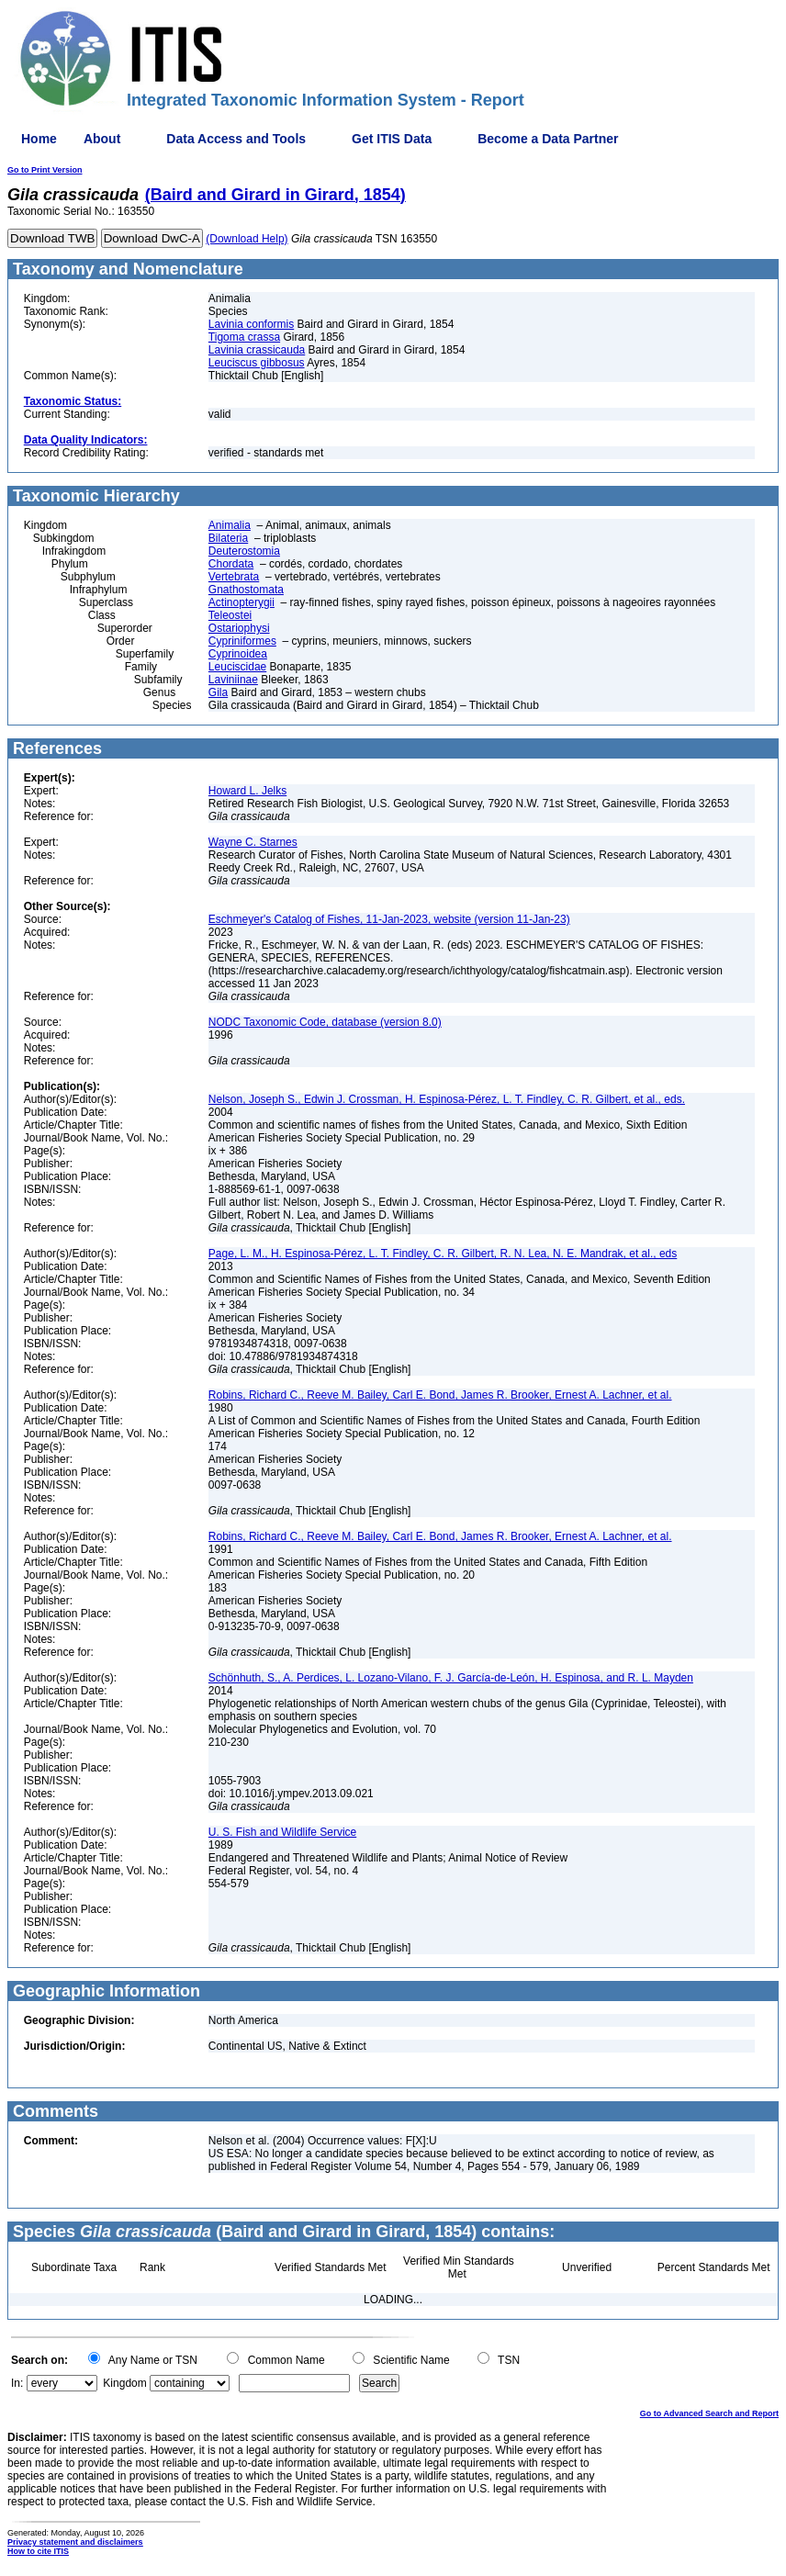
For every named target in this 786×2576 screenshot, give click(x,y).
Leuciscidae (237, 666)
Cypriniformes (242, 641)
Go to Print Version (45, 169)
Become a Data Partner (547, 138)
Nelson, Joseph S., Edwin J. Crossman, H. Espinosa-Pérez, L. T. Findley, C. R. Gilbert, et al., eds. (446, 1099)
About (102, 138)
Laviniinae (233, 679)
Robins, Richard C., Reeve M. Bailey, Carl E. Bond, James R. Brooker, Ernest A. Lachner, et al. (440, 1395)
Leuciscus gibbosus (256, 362)
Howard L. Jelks (247, 790)
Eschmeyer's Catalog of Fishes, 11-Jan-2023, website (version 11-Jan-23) (389, 919)
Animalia (229, 525)
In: (17, 2383)
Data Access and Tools (236, 138)
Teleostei (230, 615)
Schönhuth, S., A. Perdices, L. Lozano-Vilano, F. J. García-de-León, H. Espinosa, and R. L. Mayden (450, 1677)
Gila (218, 692)
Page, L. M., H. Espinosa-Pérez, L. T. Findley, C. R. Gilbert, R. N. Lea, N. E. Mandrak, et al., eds (442, 1253)
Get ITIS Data (392, 138)
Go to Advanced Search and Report (709, 2413)
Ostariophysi (239, 628)
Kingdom (124, 2383)
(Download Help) (246, 238)
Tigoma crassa (244, 337)
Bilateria (228, 538)
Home (39, 138)
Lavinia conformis (251, 324)
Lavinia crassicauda (256, 349)
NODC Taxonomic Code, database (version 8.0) (325, 1022)
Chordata (230, 563)
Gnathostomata (246, 589)
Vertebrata (233, 576)
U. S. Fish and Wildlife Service (282, 1832)
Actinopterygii (241, 602)
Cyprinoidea (237, 653)
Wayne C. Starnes (253, 842)
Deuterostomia (244, 551)
